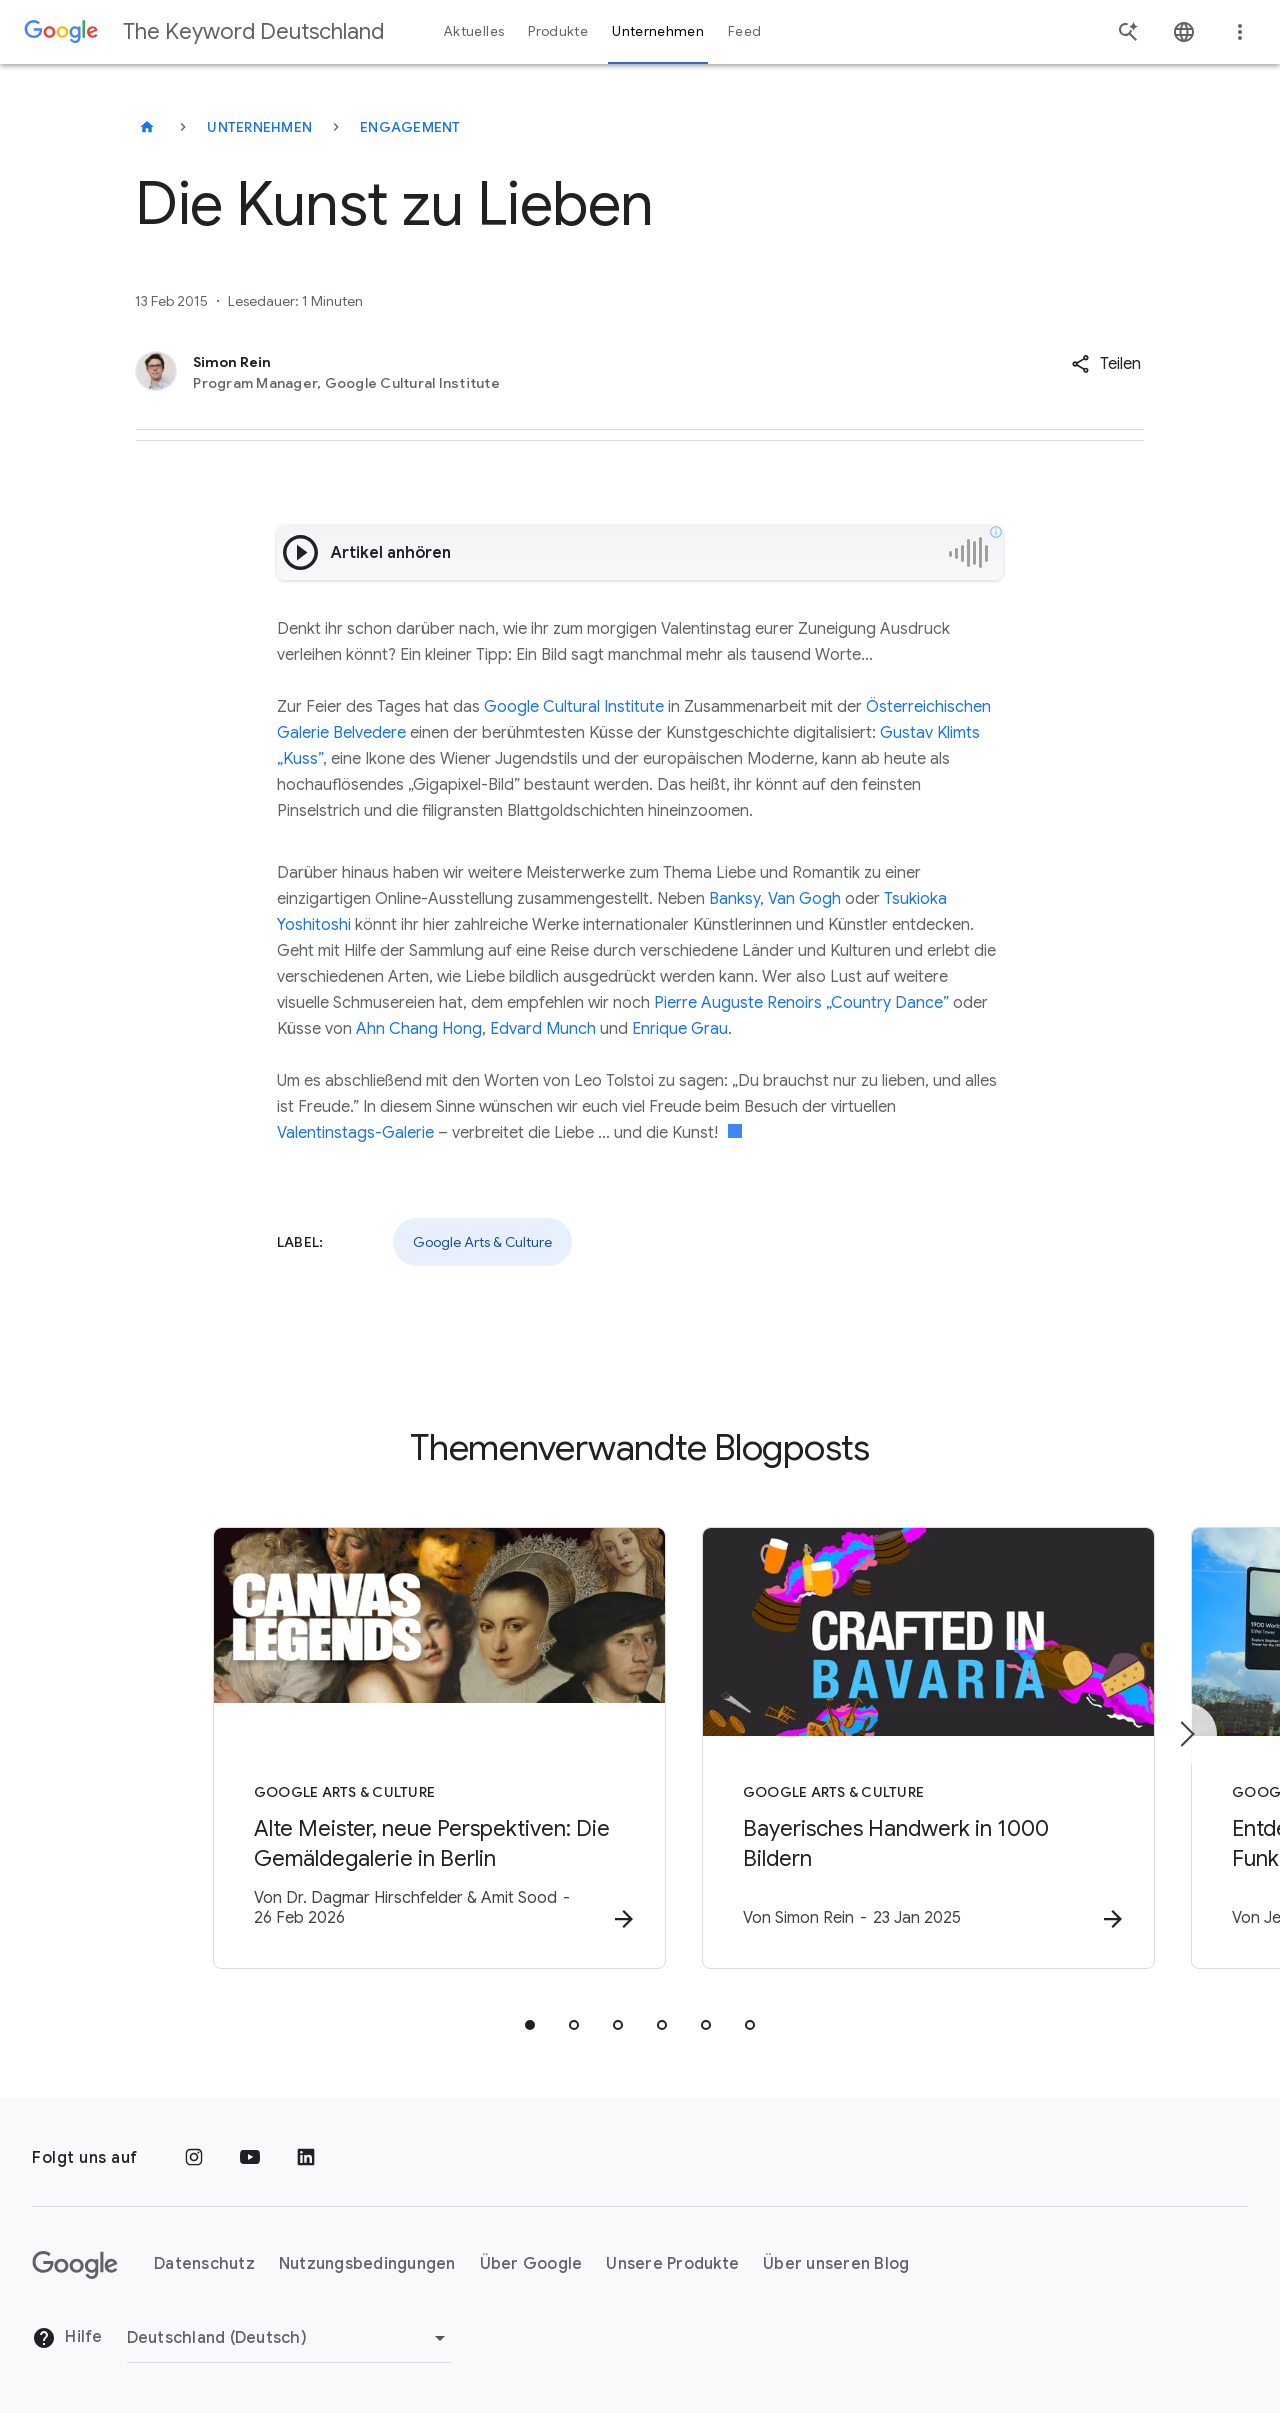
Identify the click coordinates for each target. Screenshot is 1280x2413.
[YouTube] (250, 2158)
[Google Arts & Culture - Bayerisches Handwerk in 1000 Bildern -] (902, 1749)
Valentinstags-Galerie (355, 1133)
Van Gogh (804, 899)
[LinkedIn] (306, 2158)
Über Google (531, 2265)
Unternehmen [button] (658, 31)
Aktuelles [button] (474, 31)
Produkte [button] (558, 31)
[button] (1106, 364)
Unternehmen (259, 127)
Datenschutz (204, 2265)
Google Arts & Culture (482, 1242)
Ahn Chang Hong (419, 1029)
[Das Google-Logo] (75, 2265)
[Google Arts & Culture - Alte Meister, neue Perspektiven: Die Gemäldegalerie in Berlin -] (378, 1749)
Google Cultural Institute (574, 707)
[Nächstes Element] (1186, 1734)
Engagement (410, 127)
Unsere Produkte (672, 2265)
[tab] (530, 2026)
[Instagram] (194, 2158)
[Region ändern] (289, 2338)
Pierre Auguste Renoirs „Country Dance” (801, 1003)
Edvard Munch (543, 1029)
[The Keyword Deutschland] (147, 127)
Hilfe (67, 2339)
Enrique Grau (680, 1029)
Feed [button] (744, 31)
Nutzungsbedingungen (367, 2265)
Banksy (734, 899)
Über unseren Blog (836, 2265)
